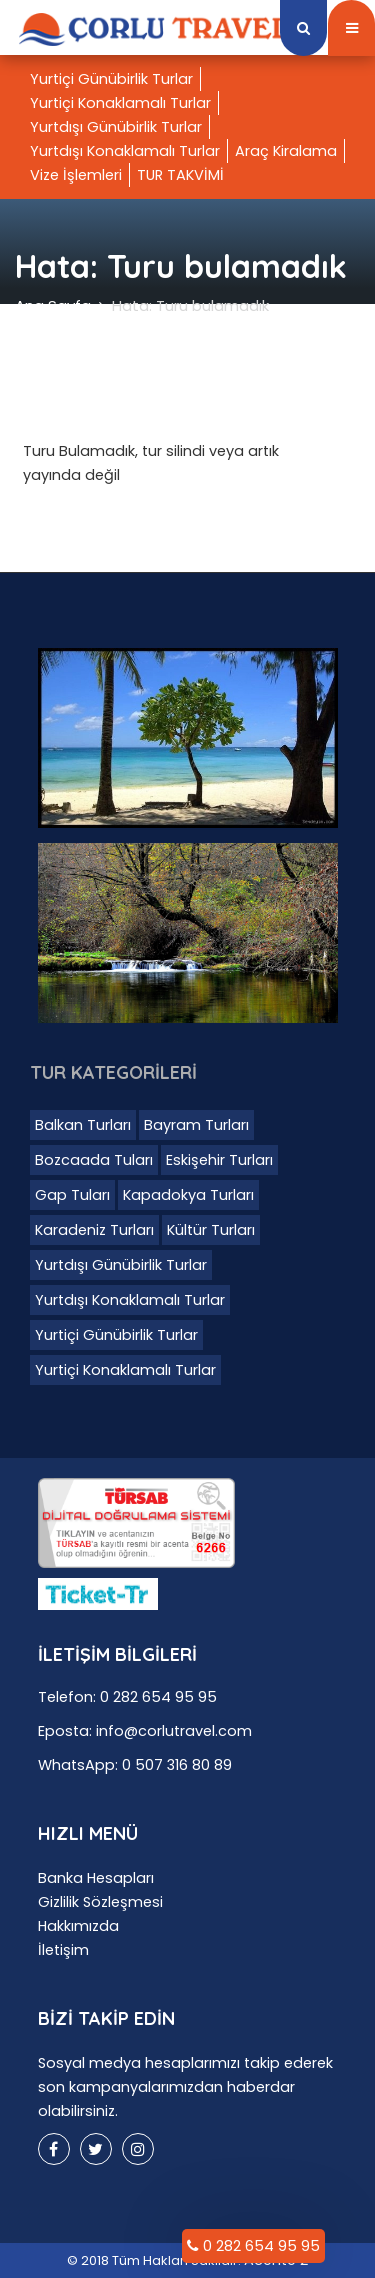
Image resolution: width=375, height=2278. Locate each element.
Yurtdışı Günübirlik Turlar (116, 127)
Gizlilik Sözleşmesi (100, 1902)
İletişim (63, 1950)
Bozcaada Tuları (94, 1160)
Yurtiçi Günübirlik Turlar (111, 79)
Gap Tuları (72, 1195)
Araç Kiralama (286, 151)
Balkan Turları (83, 1125)
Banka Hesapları (96, 1878)
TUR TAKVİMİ (180, 175)
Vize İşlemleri (76, 175)
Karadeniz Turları (94, 1230)
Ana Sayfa (53, 305)
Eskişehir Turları (219, 1160)
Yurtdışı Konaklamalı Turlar (125, 151)
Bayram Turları (196, 1125)
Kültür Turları (211, 1230)
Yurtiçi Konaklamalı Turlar (120, 103)
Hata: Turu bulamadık (190, 305)
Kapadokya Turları (188, 1195)
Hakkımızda (78, 1926)
